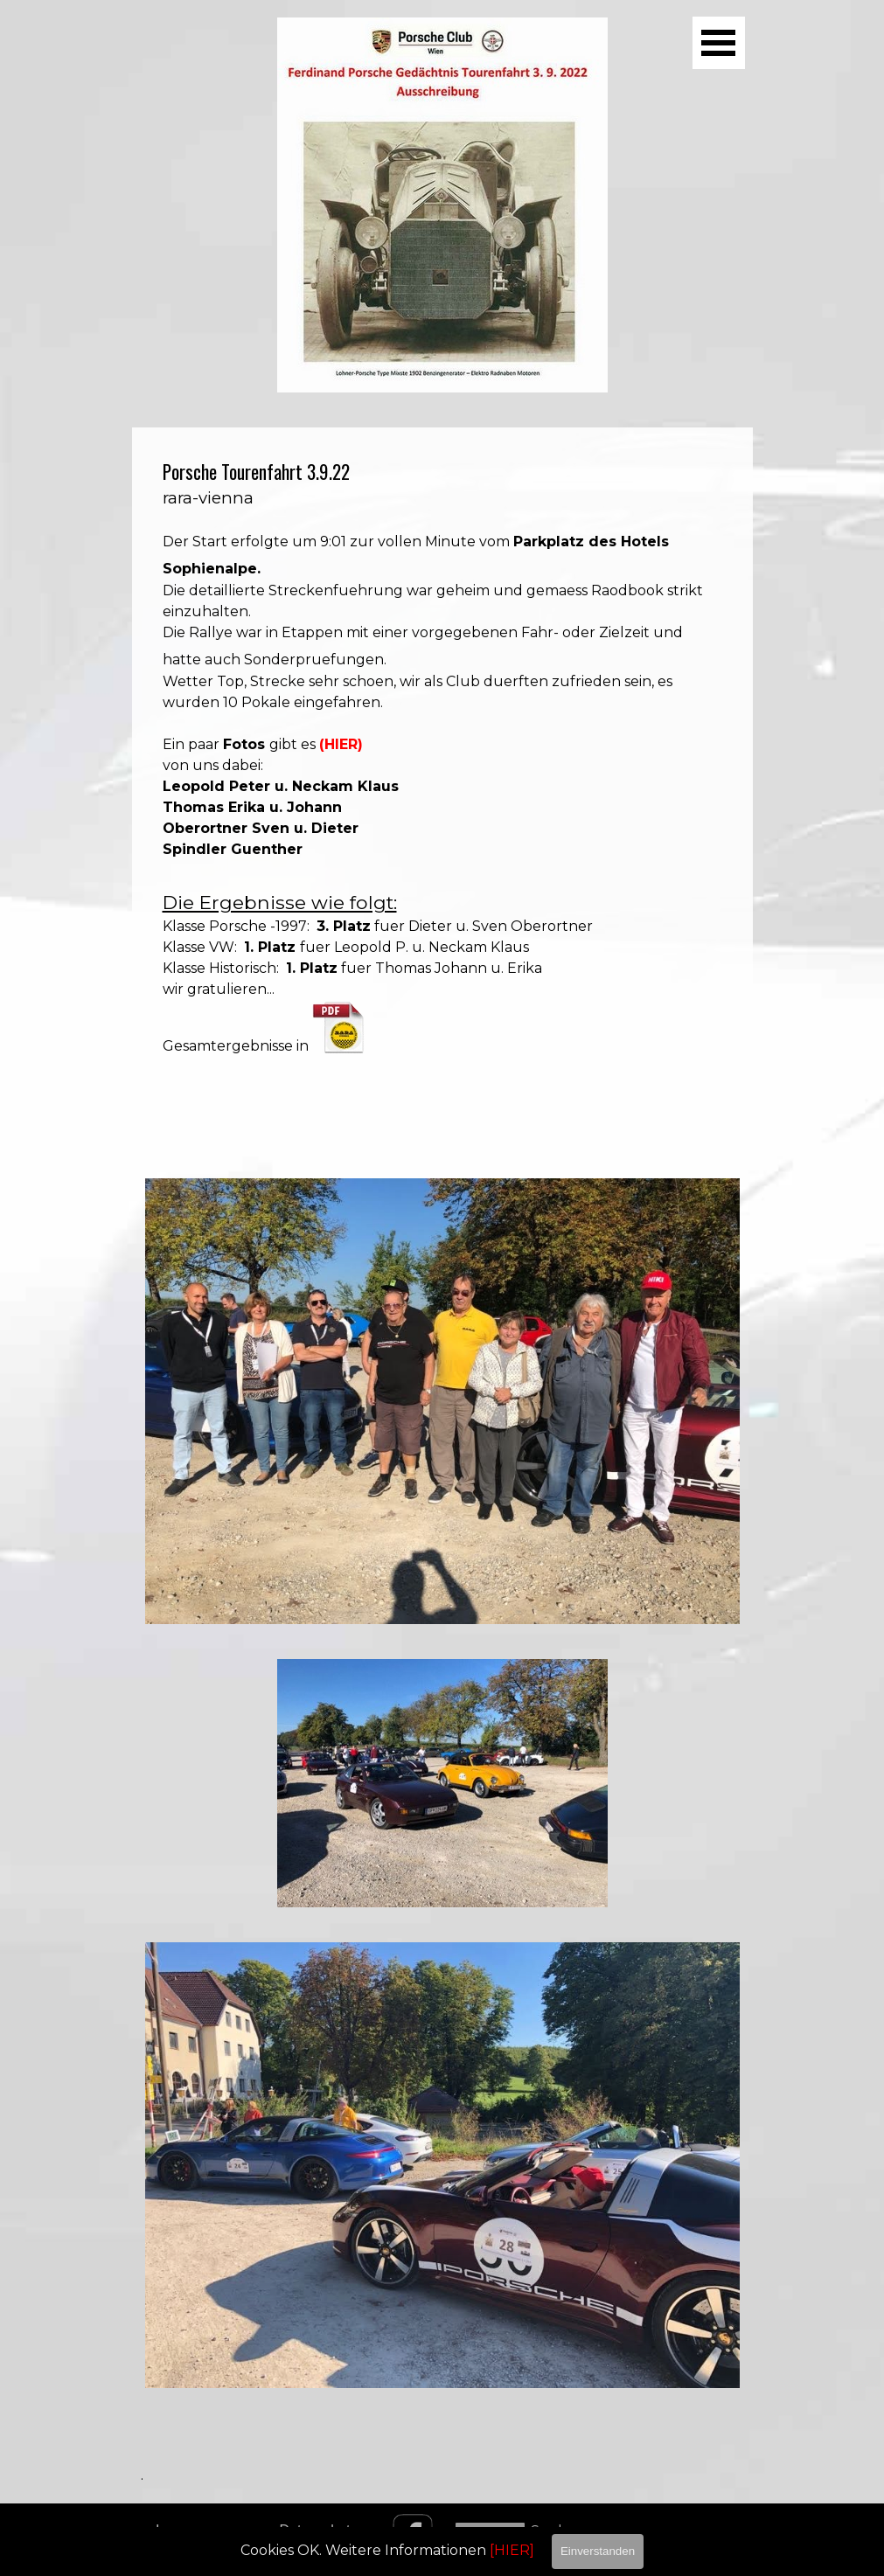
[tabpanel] (442, 785)
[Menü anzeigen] (719, 43)
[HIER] (512, 2550)
